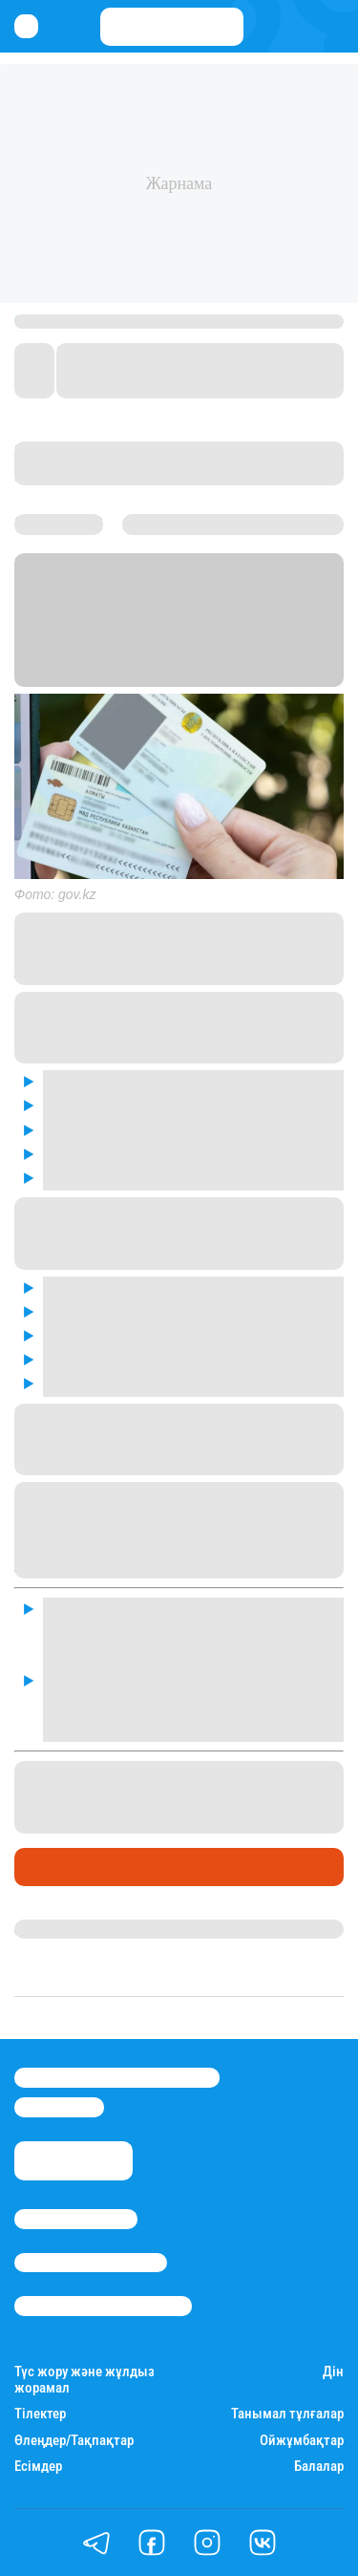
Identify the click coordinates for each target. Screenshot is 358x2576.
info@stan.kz (59, 2106)
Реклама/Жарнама (90, 2262)
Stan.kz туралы (75, 2218)
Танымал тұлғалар (287, 2414)
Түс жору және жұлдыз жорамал (84, 2380)
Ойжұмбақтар (302, 2441)
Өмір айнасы (66, 1866)
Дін (333, 2372)
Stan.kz (210, 653)
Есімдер (38, 2466)
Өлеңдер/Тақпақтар (74, 2441)
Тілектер (40, 2414)
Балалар (319, 2466)
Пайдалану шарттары (103, 2305)
